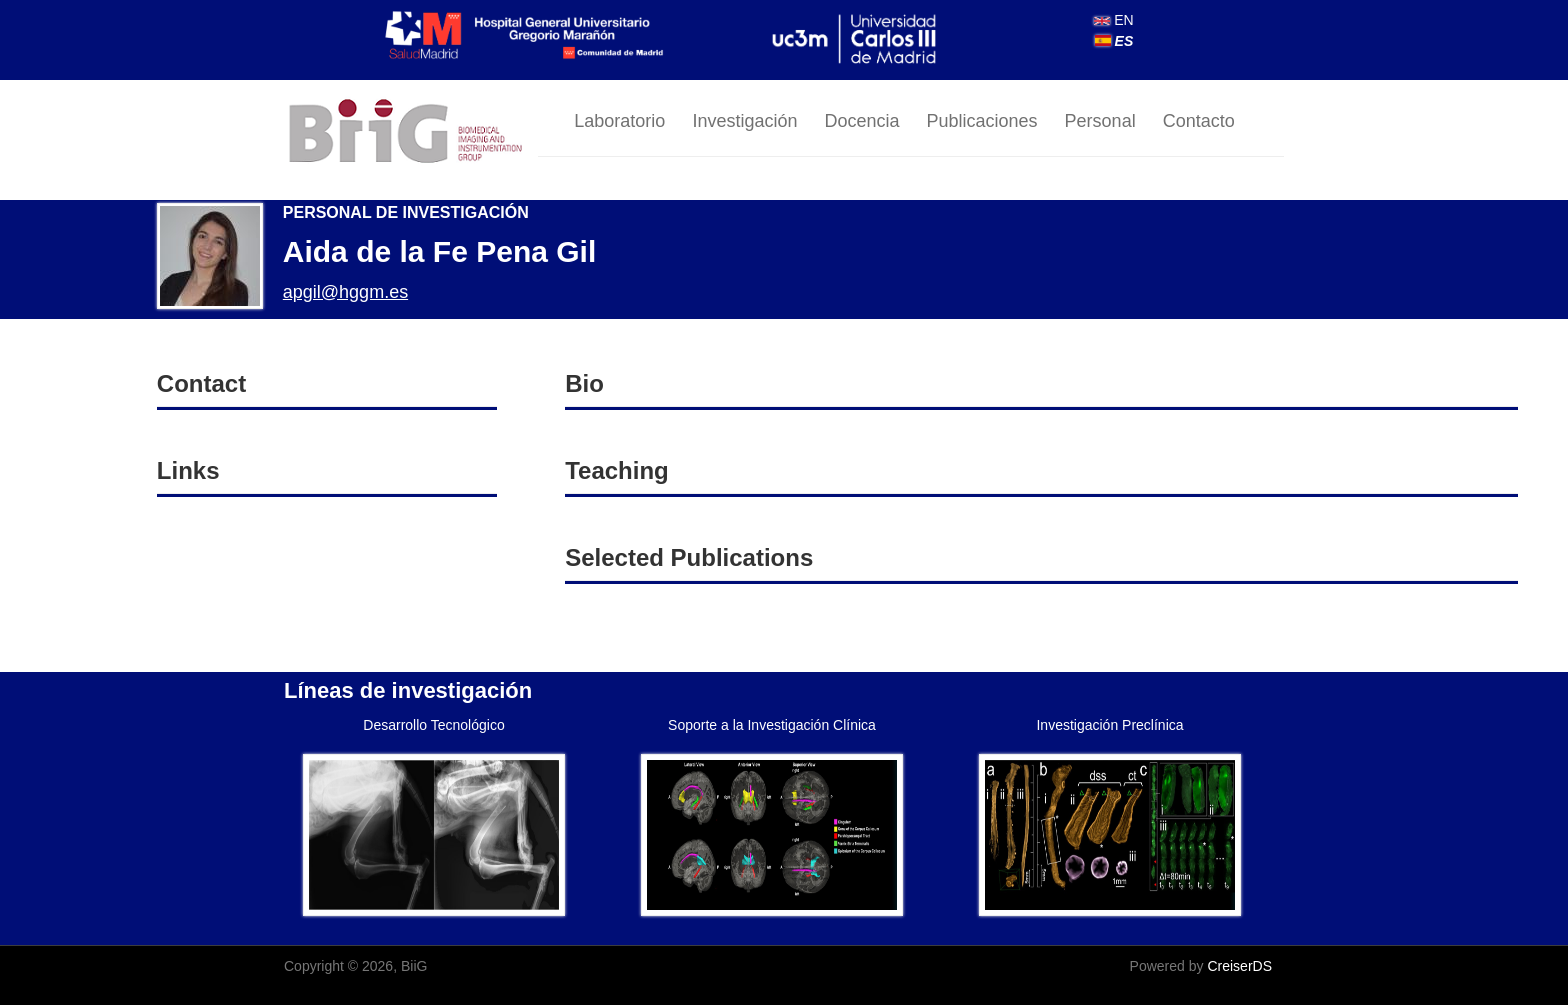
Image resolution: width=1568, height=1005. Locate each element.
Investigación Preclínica (1109, 725)
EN (1113, 20)
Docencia (861, 121)
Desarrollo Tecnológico (433, 725)
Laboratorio (619, 121)
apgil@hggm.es (345, 292)
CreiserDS (1239, 966)
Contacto (1199, 121)
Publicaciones (982, 121)
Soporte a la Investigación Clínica (772, 725)
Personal (1100, 121)
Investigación (744, 121)
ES (1114, 41)
